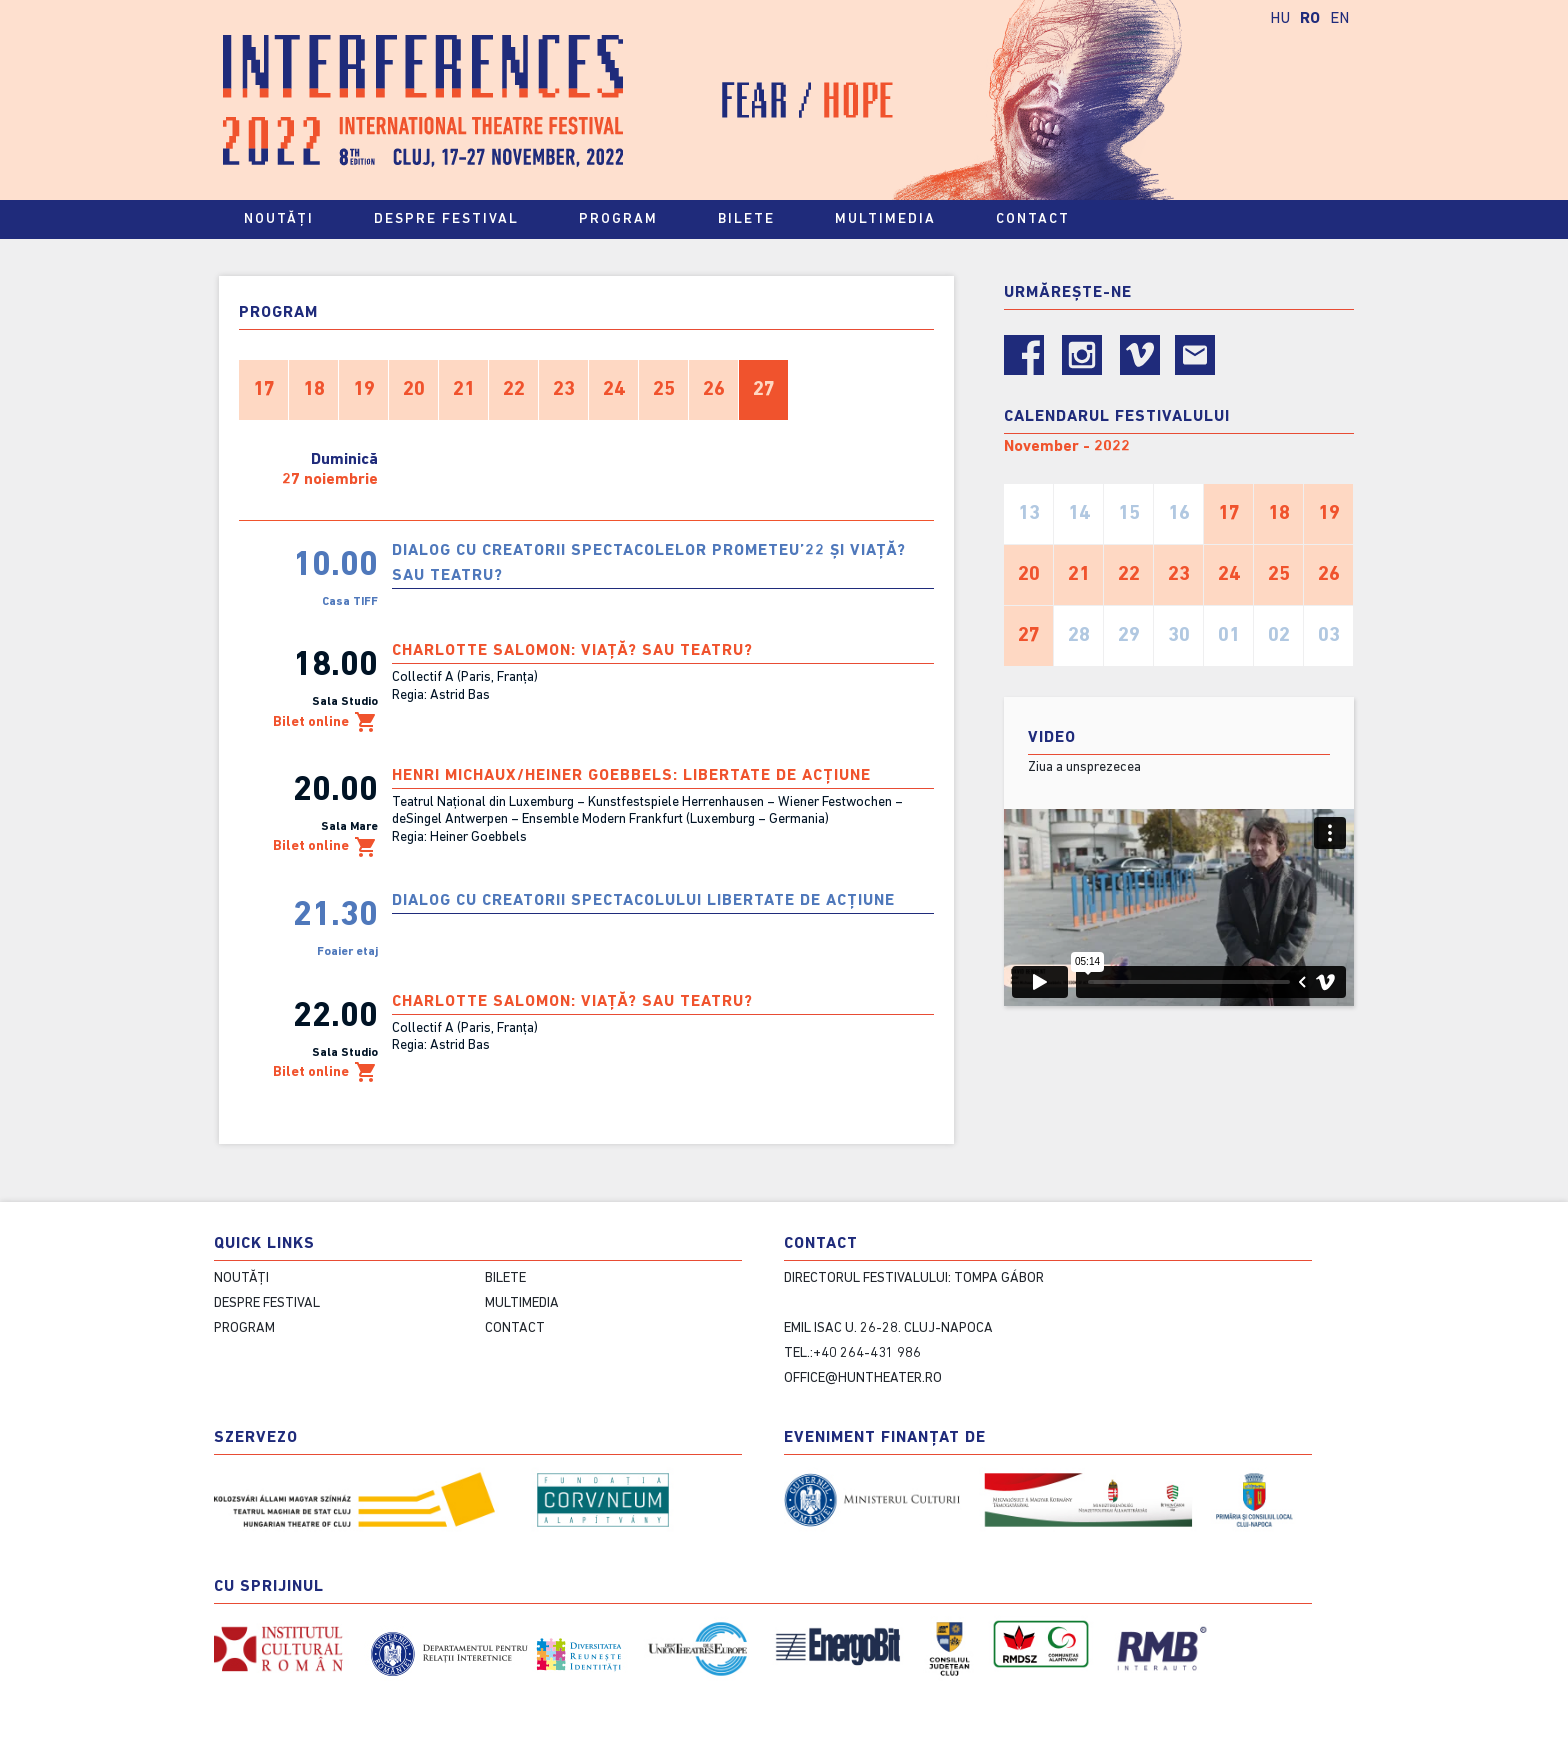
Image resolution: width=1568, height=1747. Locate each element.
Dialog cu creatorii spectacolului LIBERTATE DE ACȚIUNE (643, 901)
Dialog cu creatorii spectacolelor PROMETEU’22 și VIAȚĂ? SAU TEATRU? (649, 563)
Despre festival (455, 220)
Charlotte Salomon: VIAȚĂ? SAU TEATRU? (572, 651)
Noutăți (279, 219)
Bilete (755, 220)
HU (1280, 19)
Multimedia (894, 220)
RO (1310, 19)
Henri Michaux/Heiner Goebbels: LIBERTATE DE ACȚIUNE (631, 776)
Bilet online (325, 722)
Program (627, 220)
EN (1339, 19)
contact (1042, 220)
